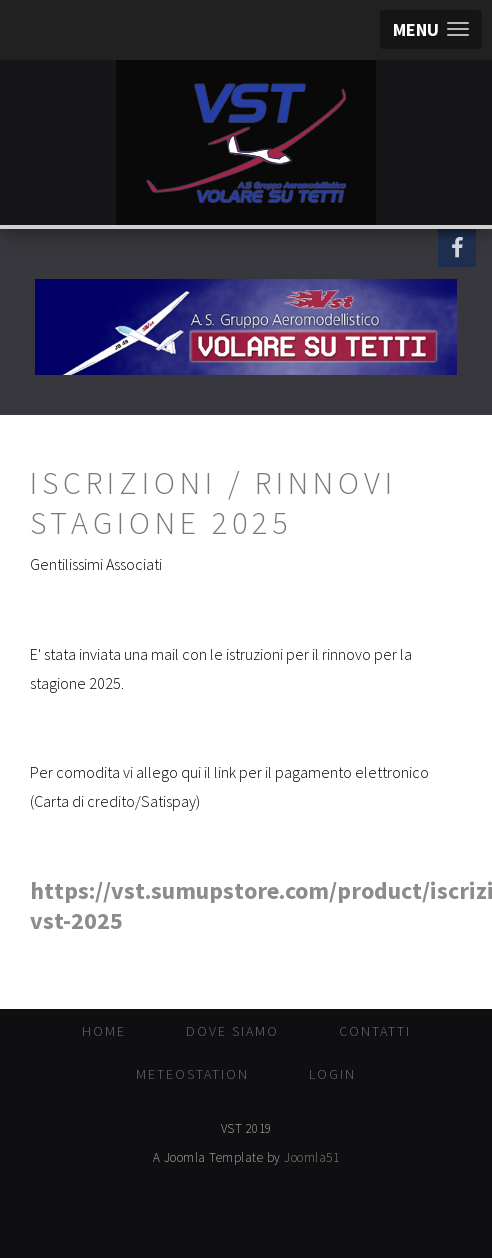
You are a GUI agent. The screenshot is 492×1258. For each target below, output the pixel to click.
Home (104, 1031)
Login (332, 1074)
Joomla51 (311, 1157)
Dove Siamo (232, 1031)
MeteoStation (192, 1074)
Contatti (375, 1031)
